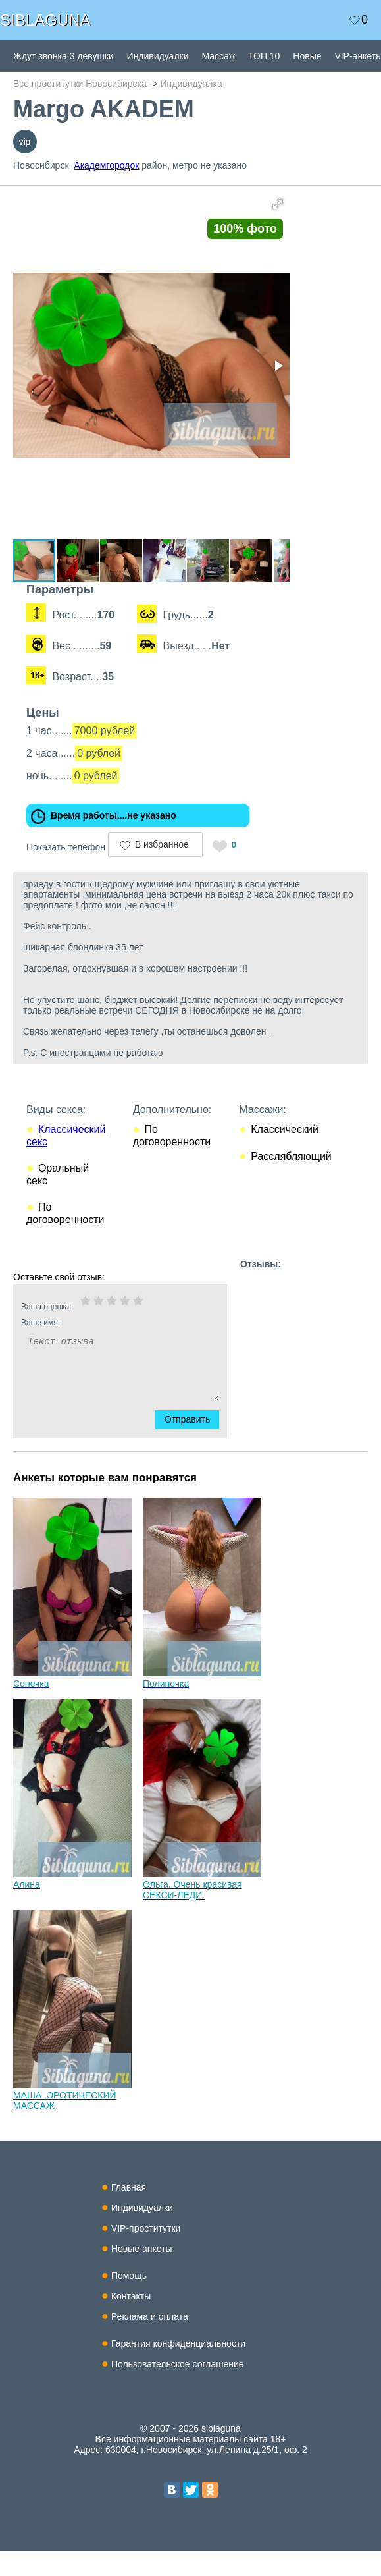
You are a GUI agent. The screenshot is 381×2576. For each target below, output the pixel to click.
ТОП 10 (264, 56)
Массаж (218, 56)
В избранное (162, 869)
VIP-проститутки (146, 2253)
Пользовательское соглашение (177, 2389)
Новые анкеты (141, 2273)
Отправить (195, 1444)
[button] (297, 204)
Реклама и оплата (149, 2341)
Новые (307, 56)
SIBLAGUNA (45, 20)
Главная (128, 2212)
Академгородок (106, 165)
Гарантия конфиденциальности (178, 2368)
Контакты (131, 2321)
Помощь (129, 2300)
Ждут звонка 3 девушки (63, 56)
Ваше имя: (102, 1347)
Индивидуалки (158, 56)
